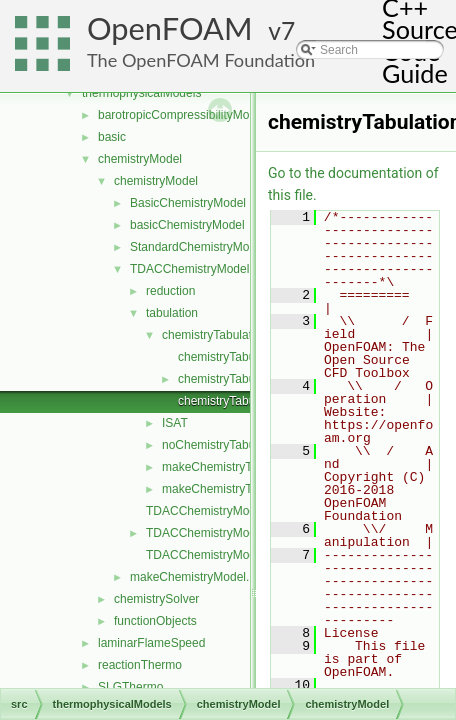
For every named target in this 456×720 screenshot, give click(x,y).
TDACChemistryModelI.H (213, 555)
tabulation (172, 313)
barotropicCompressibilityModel (181, 115)
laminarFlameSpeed (151, 643)
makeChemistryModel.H (194, 577)
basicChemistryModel (187, 225)
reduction (170, 291)
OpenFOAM (170, 28)
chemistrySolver (156, 599)
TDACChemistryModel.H (211, 533)
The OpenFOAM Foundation (201, 60)
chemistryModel (140, 159)
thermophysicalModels (141, 93)
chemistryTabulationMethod (235, 335)
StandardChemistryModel (197, 247)
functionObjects (155, 621)
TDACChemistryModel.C (211, 511)
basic (112, 137)
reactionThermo (140, 665)
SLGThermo (130, 687)
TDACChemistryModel (189, 269)
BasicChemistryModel (188, 203)
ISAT (175, 423)
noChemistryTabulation (223, 445)
